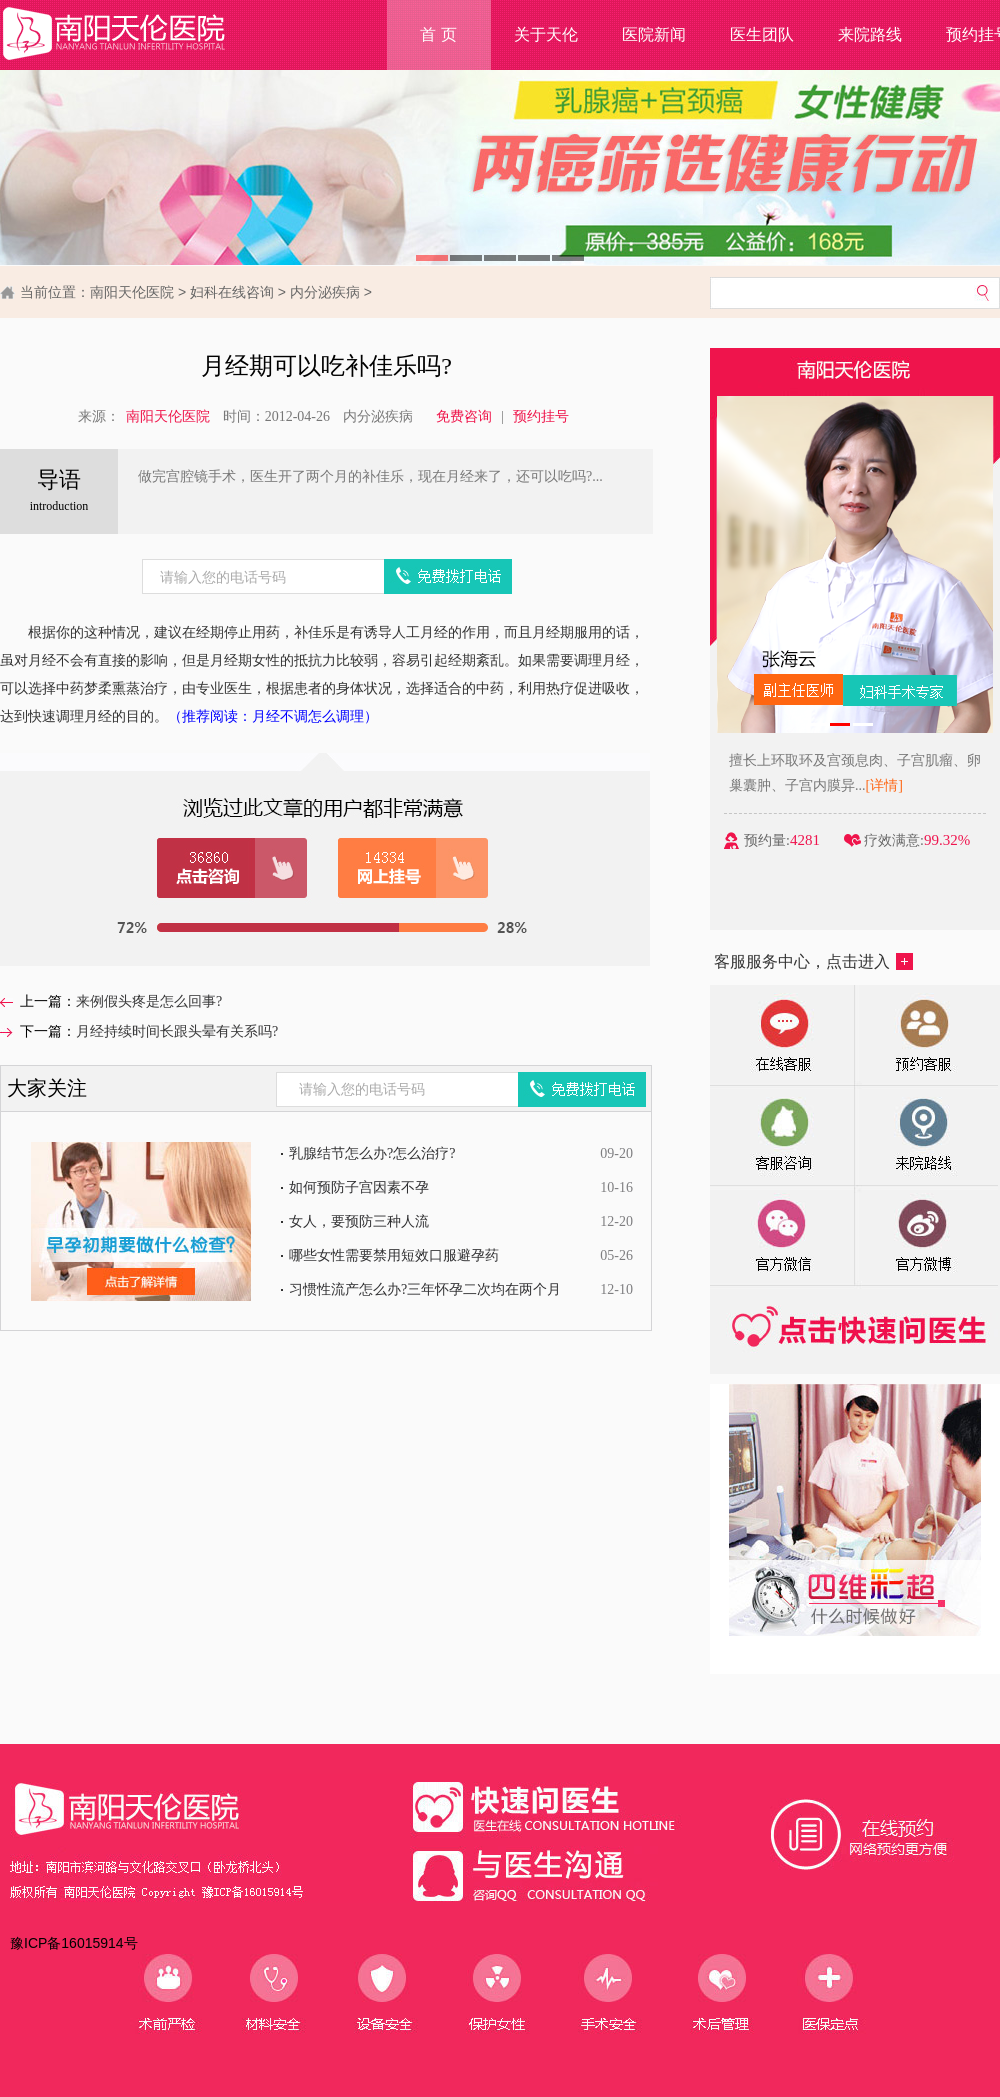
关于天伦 (546, 34)
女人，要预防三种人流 (359, 1221)
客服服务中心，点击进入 (813, 961)
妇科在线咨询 (232, 292)
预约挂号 (541, 416)
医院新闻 (654, 34)
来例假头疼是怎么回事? (149, 1001)
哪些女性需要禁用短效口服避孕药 (394, 1255)
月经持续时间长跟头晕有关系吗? (177, 1031)
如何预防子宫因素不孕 (359, 1187)
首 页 (438, 34)
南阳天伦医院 (132, 292)
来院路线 (870, 34)
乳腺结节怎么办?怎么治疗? (372, 1153)
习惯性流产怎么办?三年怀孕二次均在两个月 (425, 1289)
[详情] (890, 785)
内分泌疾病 (325, 292)
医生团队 (762, 34)
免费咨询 (464, 416)
